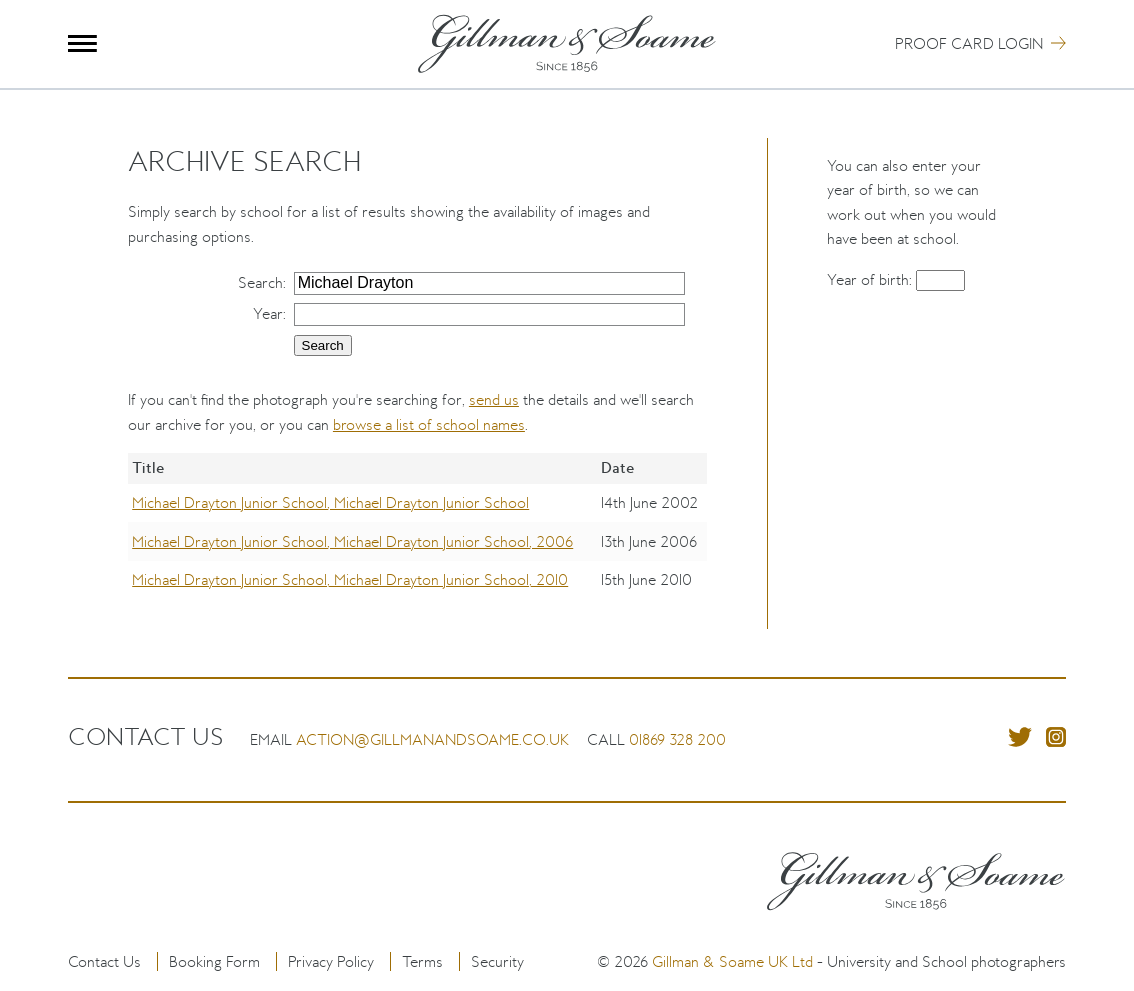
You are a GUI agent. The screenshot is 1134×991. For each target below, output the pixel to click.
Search (260, 282)
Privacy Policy (331, 961)
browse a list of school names (429, 424)
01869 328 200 (677, 739)
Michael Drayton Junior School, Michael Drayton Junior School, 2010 (350, 579)
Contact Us (104, 961)
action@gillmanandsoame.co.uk (432, 739)
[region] (417, 541)
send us (494, 399)
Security (497, 961)
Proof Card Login (969, 43)
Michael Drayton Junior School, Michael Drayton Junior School (330, 502)
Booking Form (214, 961)
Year (268, 313)
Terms (422, 961)
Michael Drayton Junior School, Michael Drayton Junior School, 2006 (352, 541)
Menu (82, 43)
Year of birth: (871, 279)
